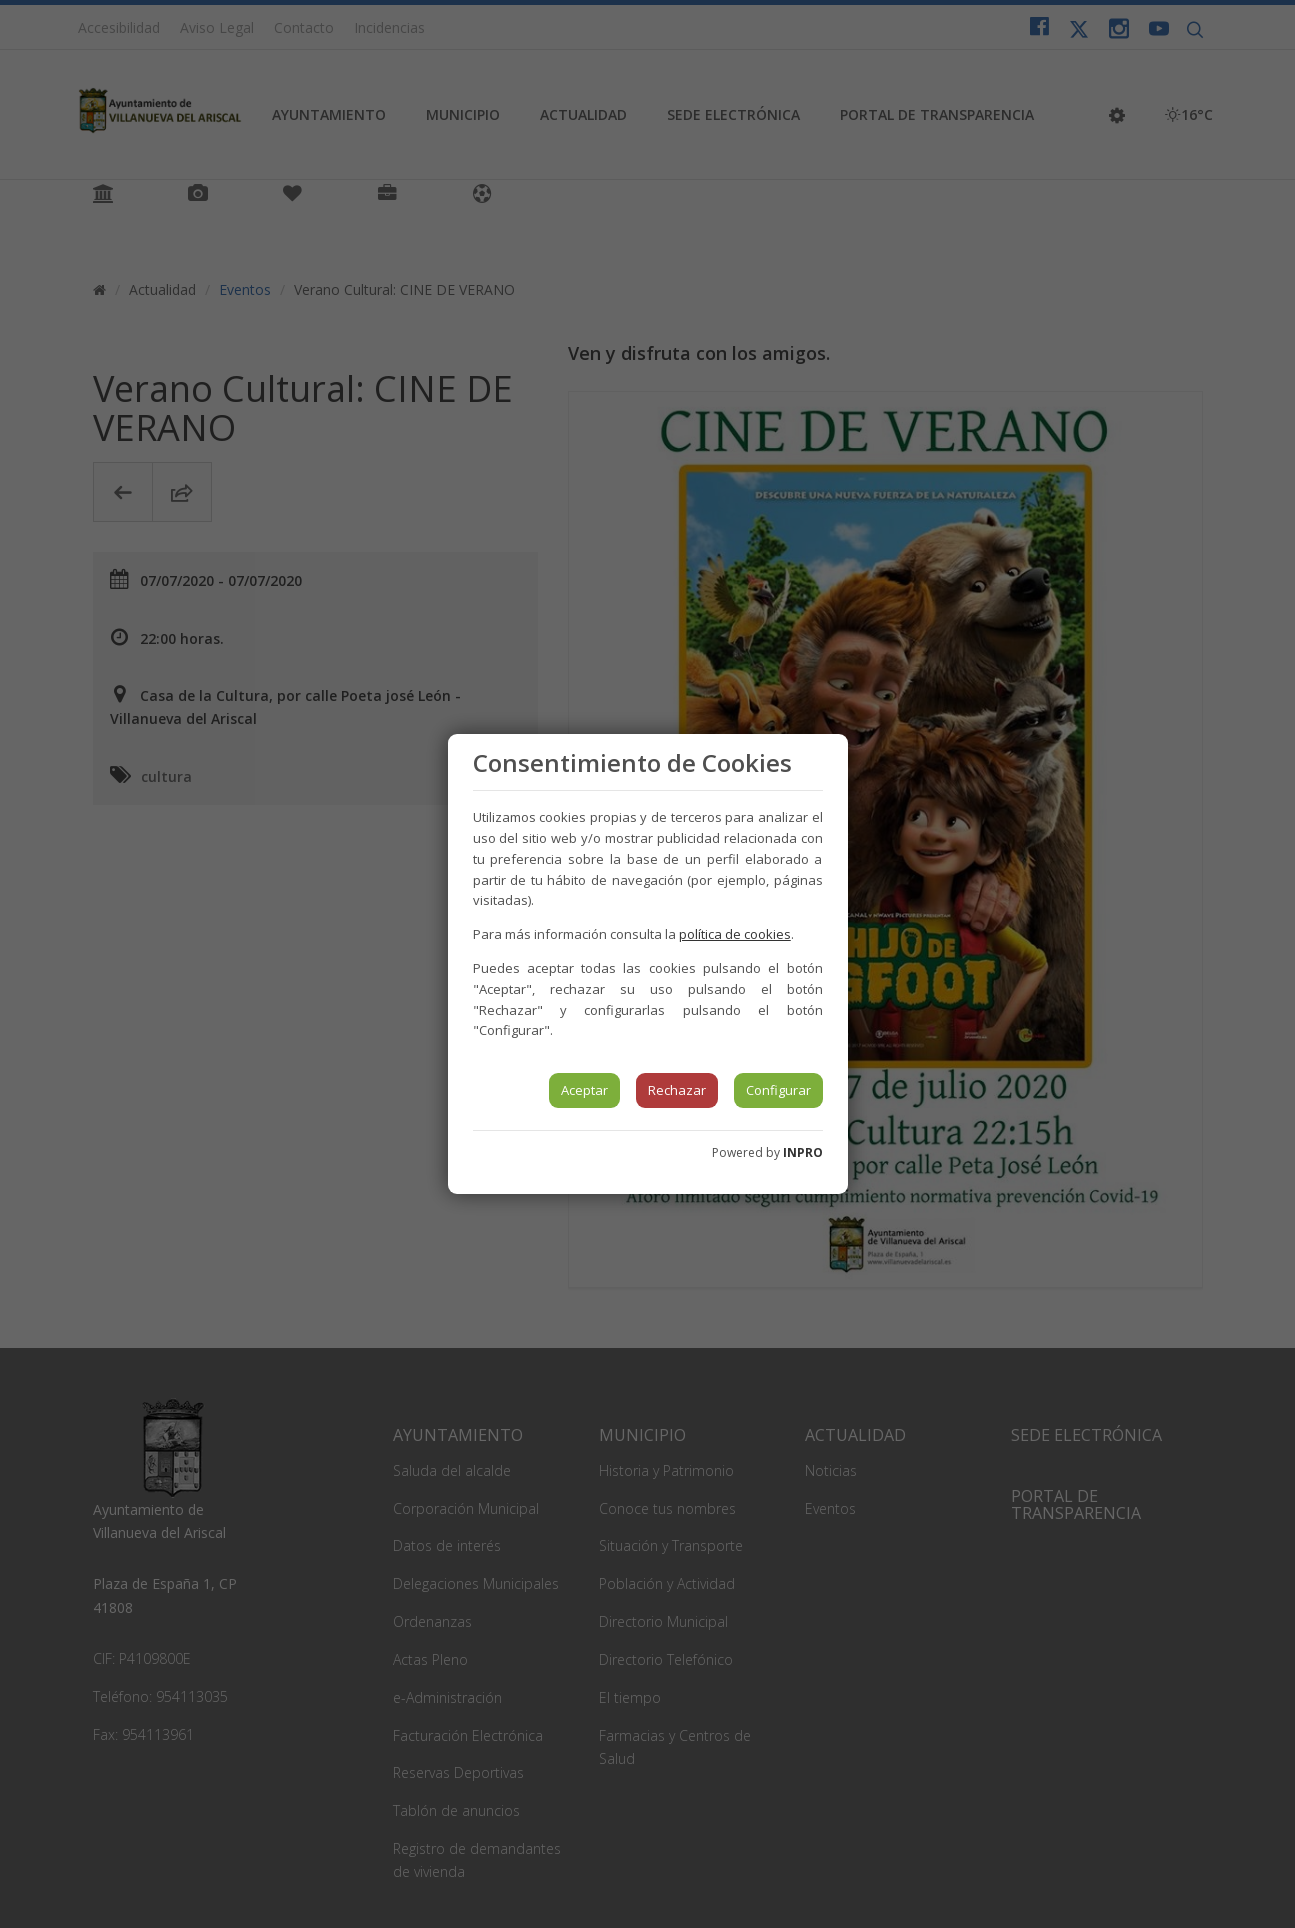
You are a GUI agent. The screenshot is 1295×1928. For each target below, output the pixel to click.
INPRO (803, 1152)
